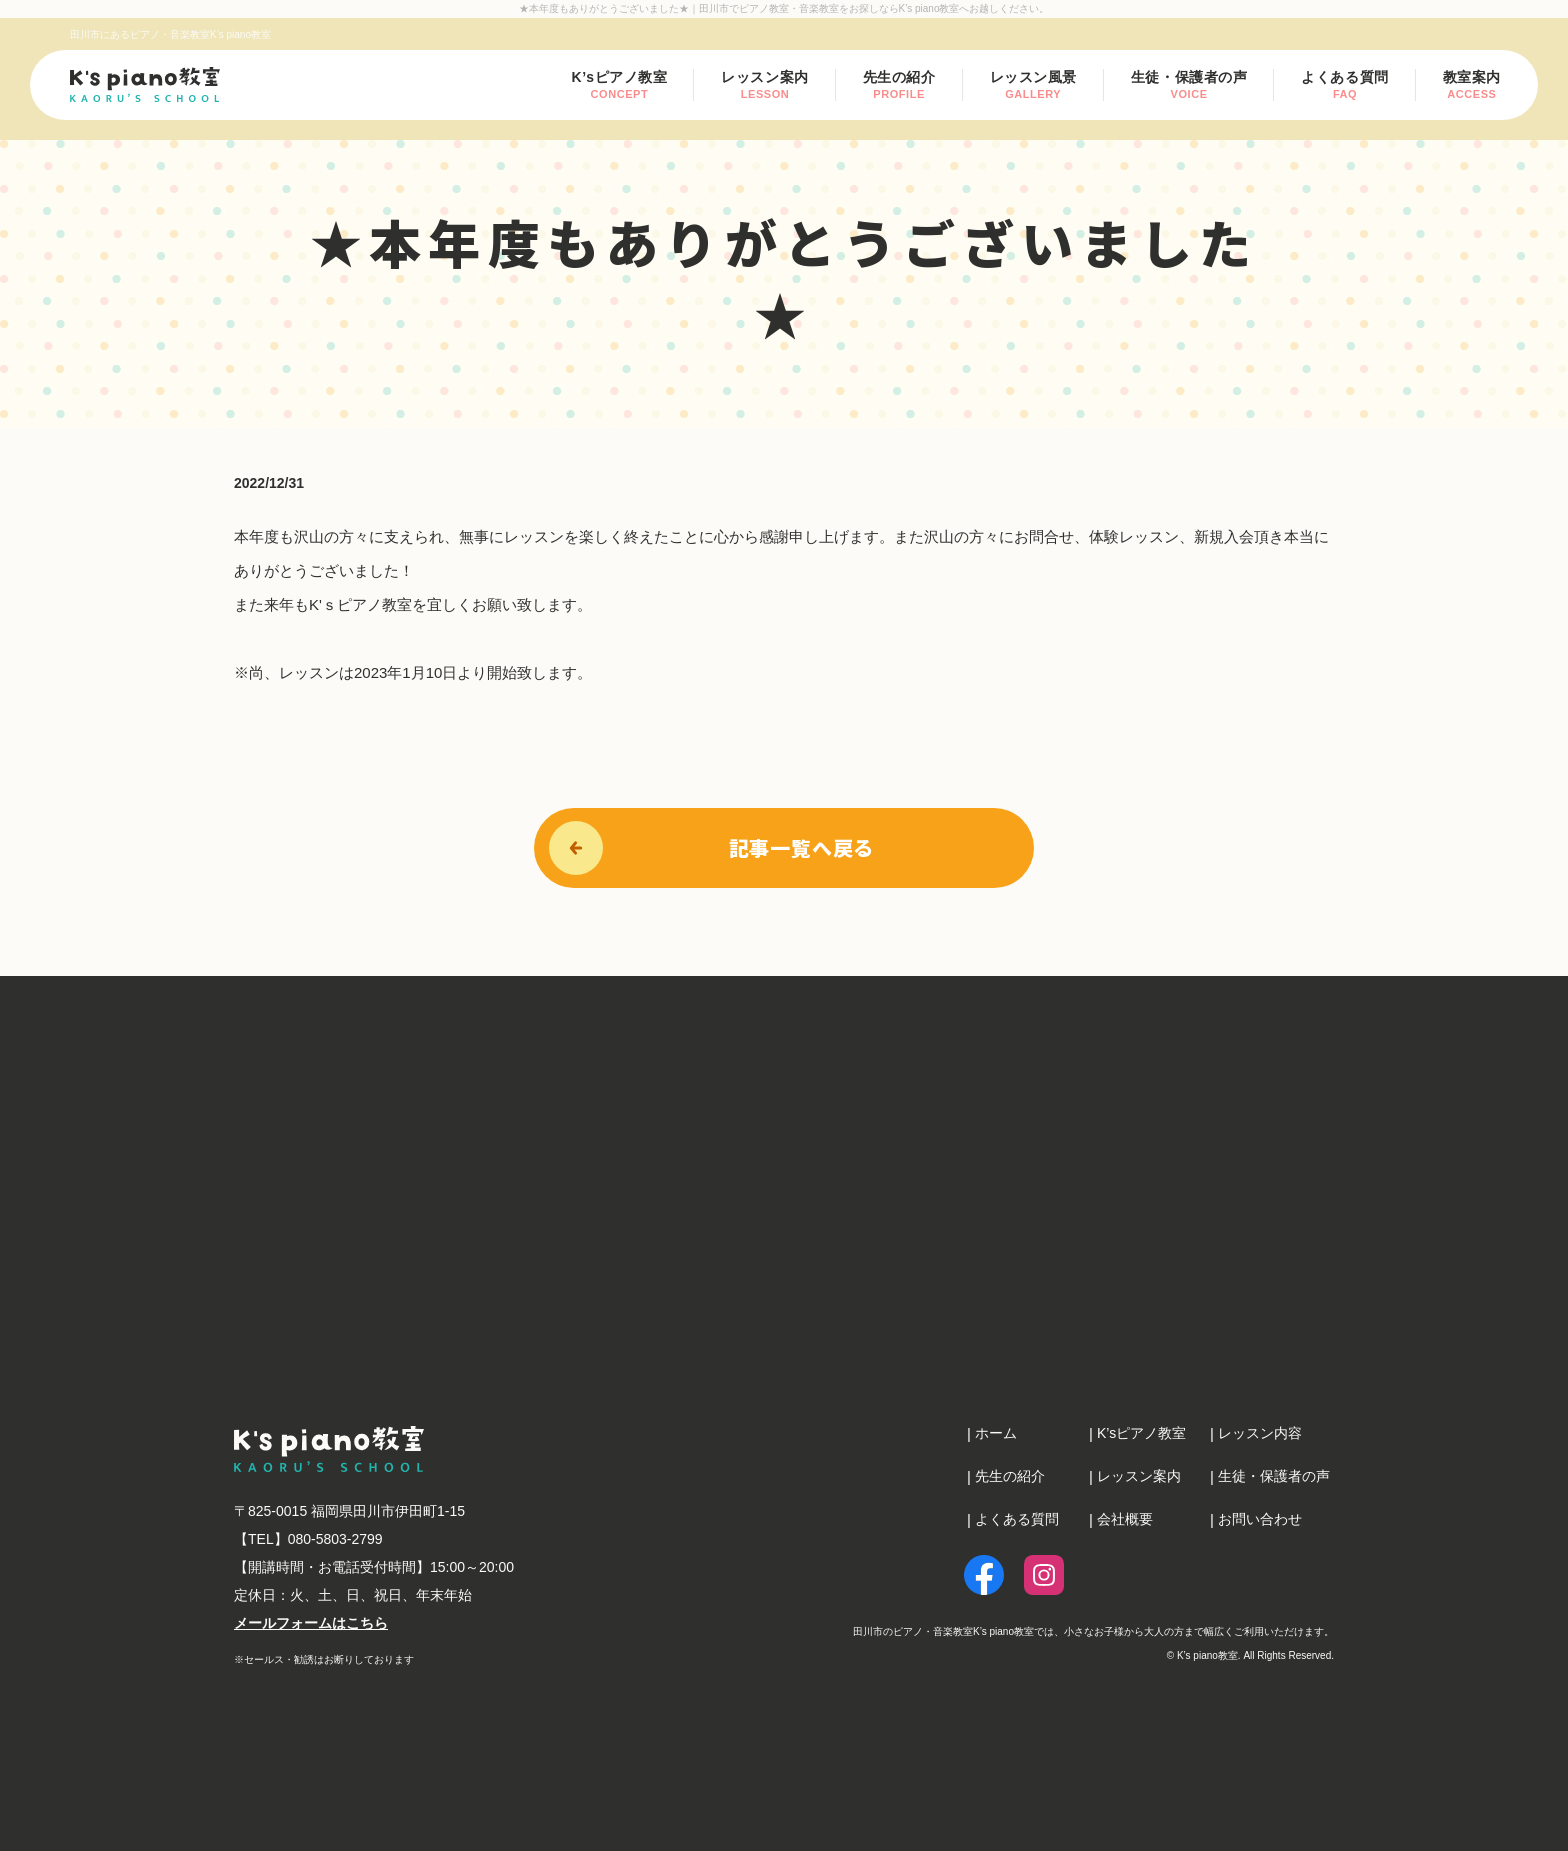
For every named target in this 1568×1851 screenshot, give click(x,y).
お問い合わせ (1260, 1519)
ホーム (996, 1433)
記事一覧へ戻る (802, 847)
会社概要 (1125, 1519)
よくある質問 (1344, 84)
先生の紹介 (899, 84)
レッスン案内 (764, 85)
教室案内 (1472, 84)
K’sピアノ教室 (620, 84)
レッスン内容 (1260, 1433)
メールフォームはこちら (311, 1623)
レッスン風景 (1033, 84)
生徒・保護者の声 (1189, 84)
